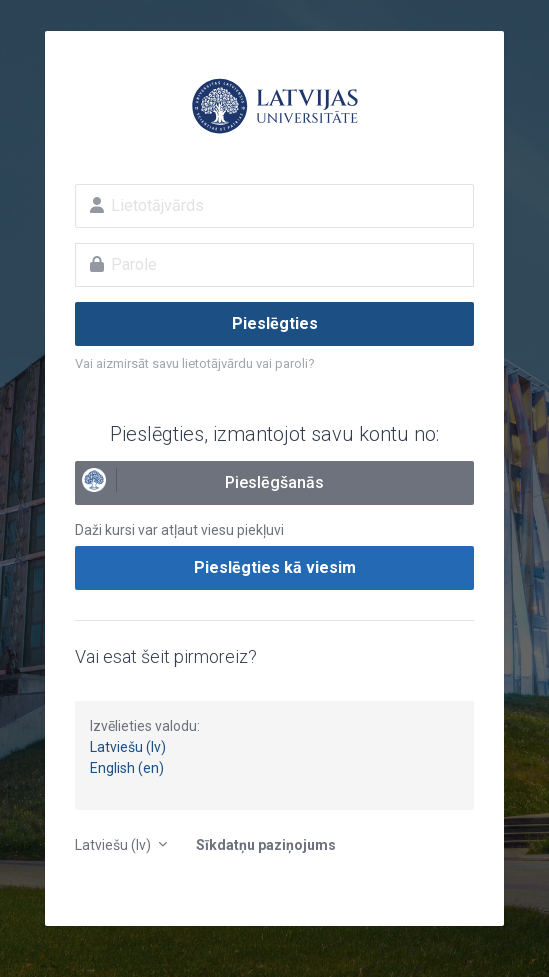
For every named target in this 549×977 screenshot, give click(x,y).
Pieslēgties (275, 323)
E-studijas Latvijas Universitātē (274, 106)
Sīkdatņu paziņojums (266, 845)
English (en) (127, 768)
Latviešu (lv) (128, 747)
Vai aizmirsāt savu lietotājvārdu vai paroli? (195, 363)
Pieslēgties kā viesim (275, 567)
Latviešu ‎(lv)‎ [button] (114, 845)
